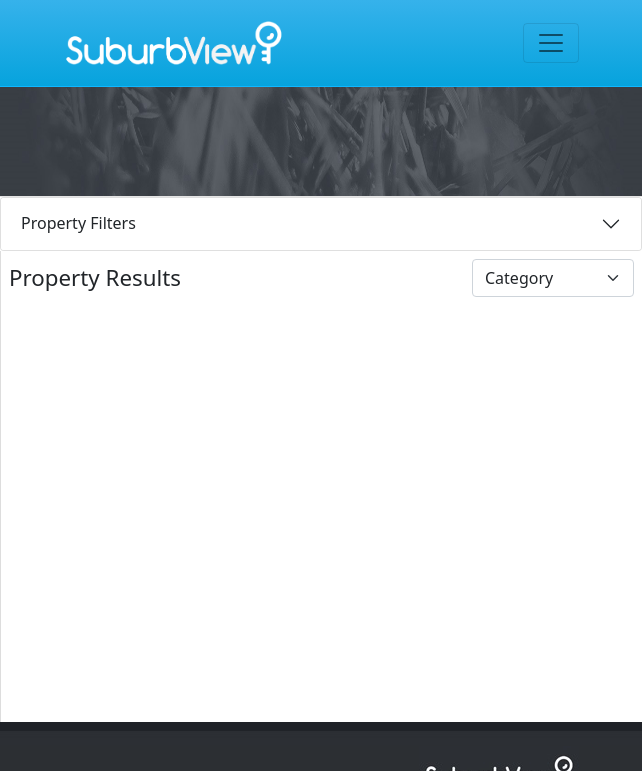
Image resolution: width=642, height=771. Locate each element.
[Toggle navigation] (551, 43)
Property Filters (78, 223)
